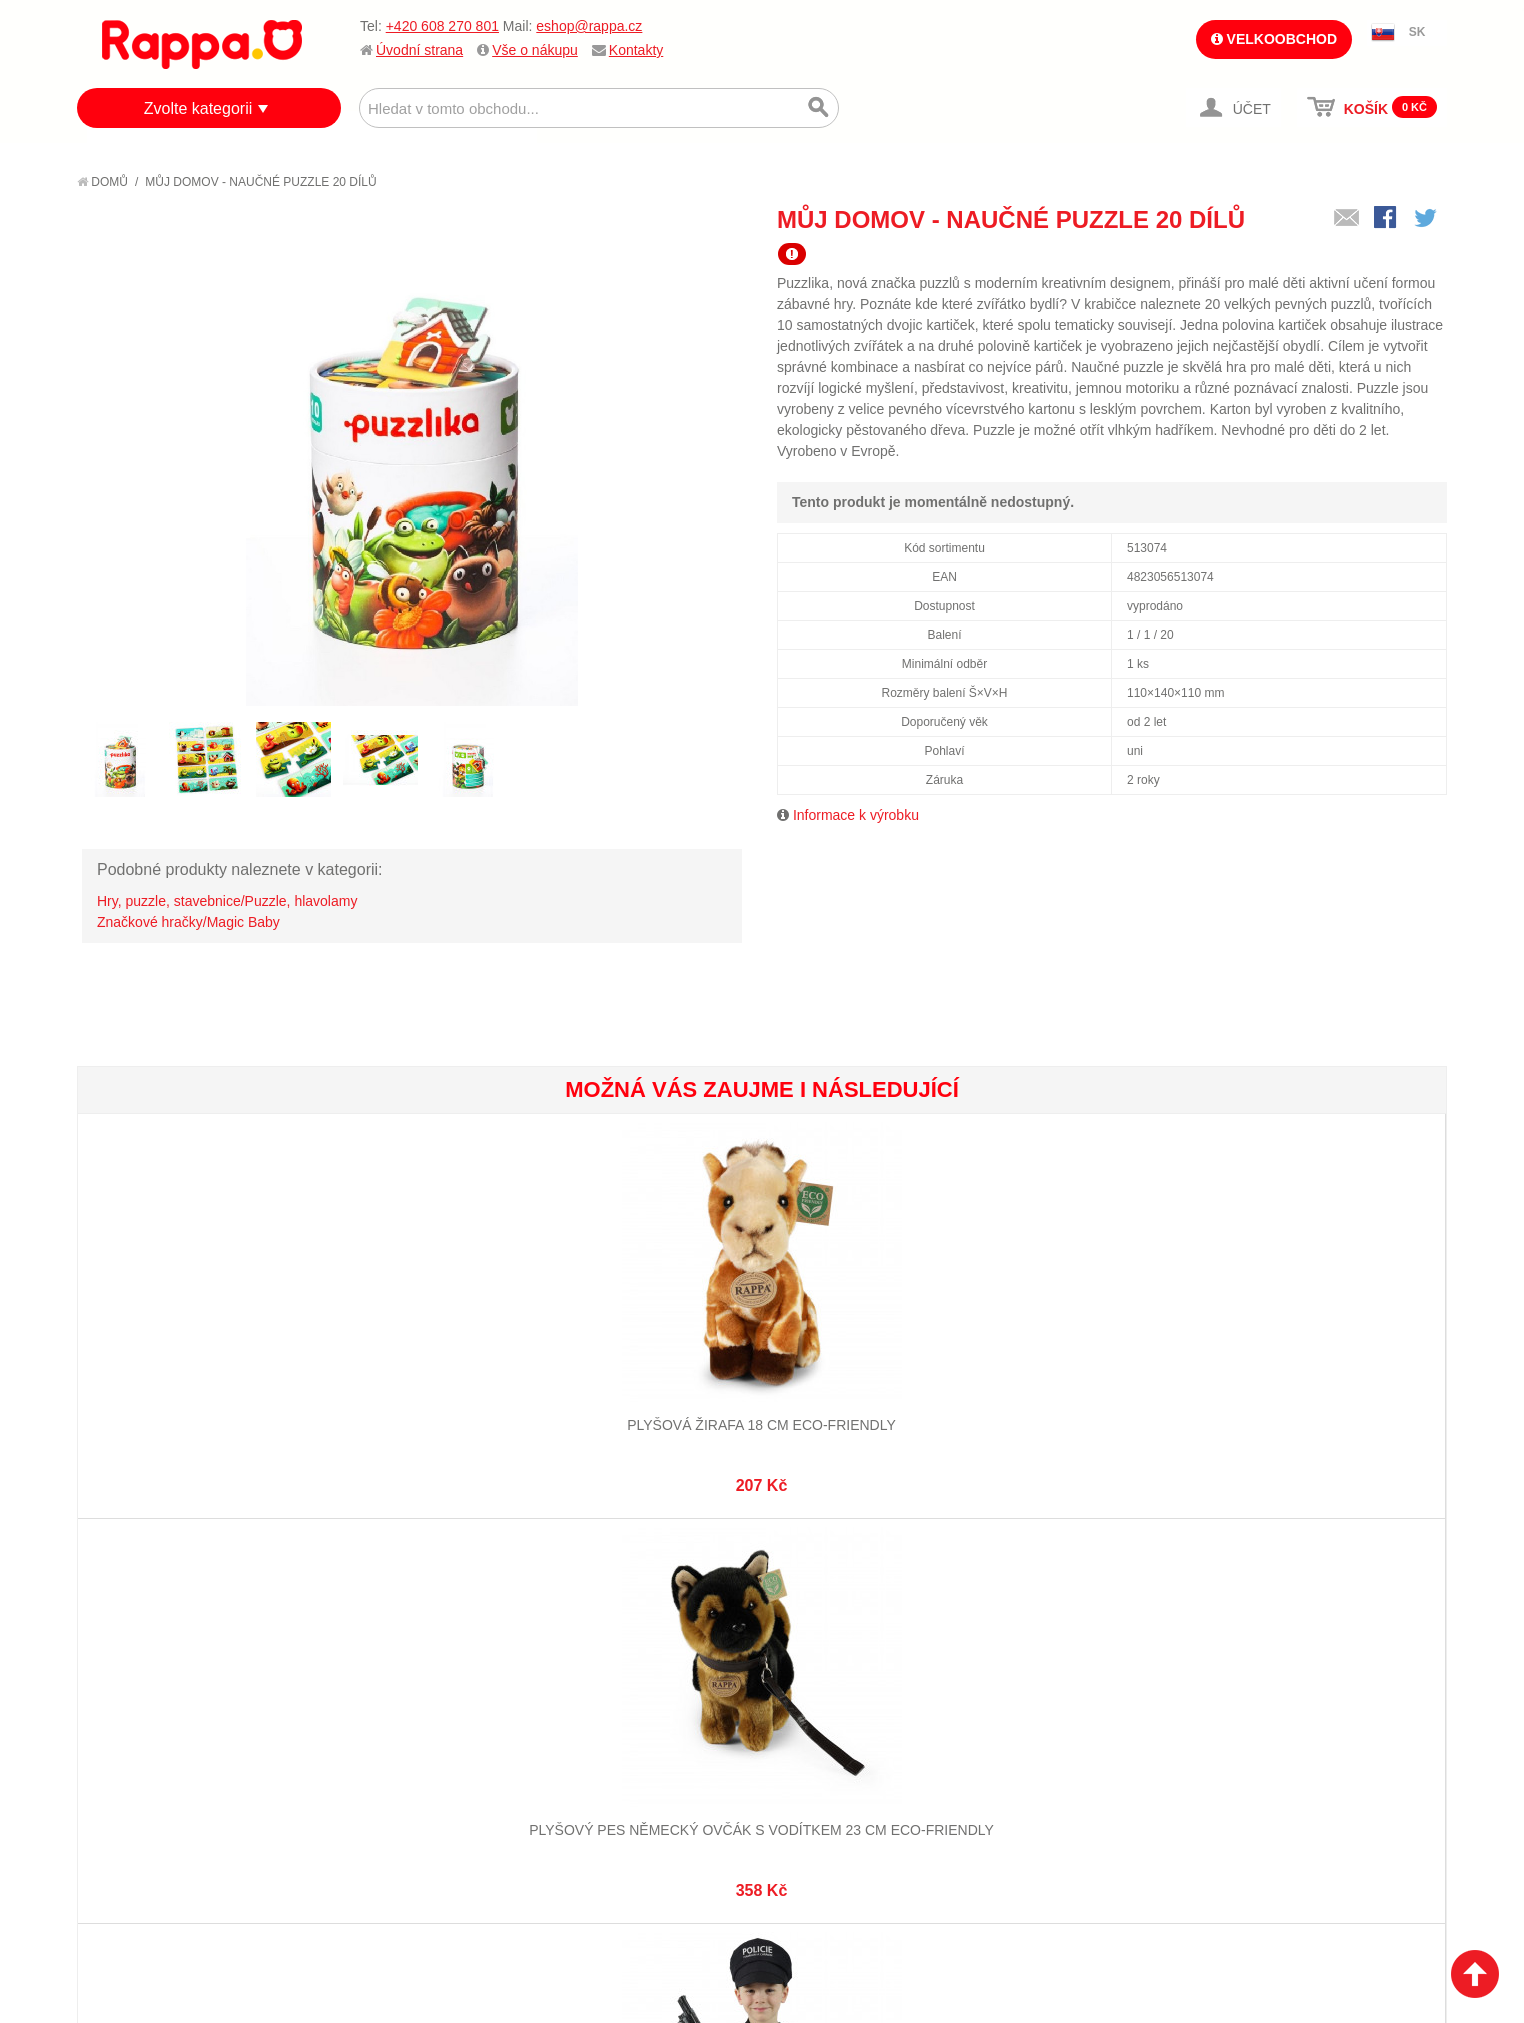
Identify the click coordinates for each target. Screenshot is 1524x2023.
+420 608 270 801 (442, 26)
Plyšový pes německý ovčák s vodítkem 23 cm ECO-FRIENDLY (419, 1375)
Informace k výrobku (856, 815)
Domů (102, 182)
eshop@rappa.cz (589, 26)
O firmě (123, 1649)
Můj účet (580, 1649)
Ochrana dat (141, 1748)
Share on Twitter (1427, 219)
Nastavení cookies (713, 1913)
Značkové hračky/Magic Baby (188, 922)
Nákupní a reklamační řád (184, 1699)
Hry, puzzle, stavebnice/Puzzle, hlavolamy (227, 901)
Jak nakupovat (147, 1674)
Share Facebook (1387, 219)
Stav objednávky (607, 1674)
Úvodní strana (419, 50)
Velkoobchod (1274, 39)
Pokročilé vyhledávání (402, 1699)
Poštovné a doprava (166, 1723)
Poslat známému (1347, 219)
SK (1417, 32)
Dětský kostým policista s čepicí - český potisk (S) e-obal (647, 1375)
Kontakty (636, 50)
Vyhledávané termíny (396, 1674)
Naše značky (140, 1773)
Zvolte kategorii (198, 108)
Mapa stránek (370, 1649)
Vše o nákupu (535, 50)
